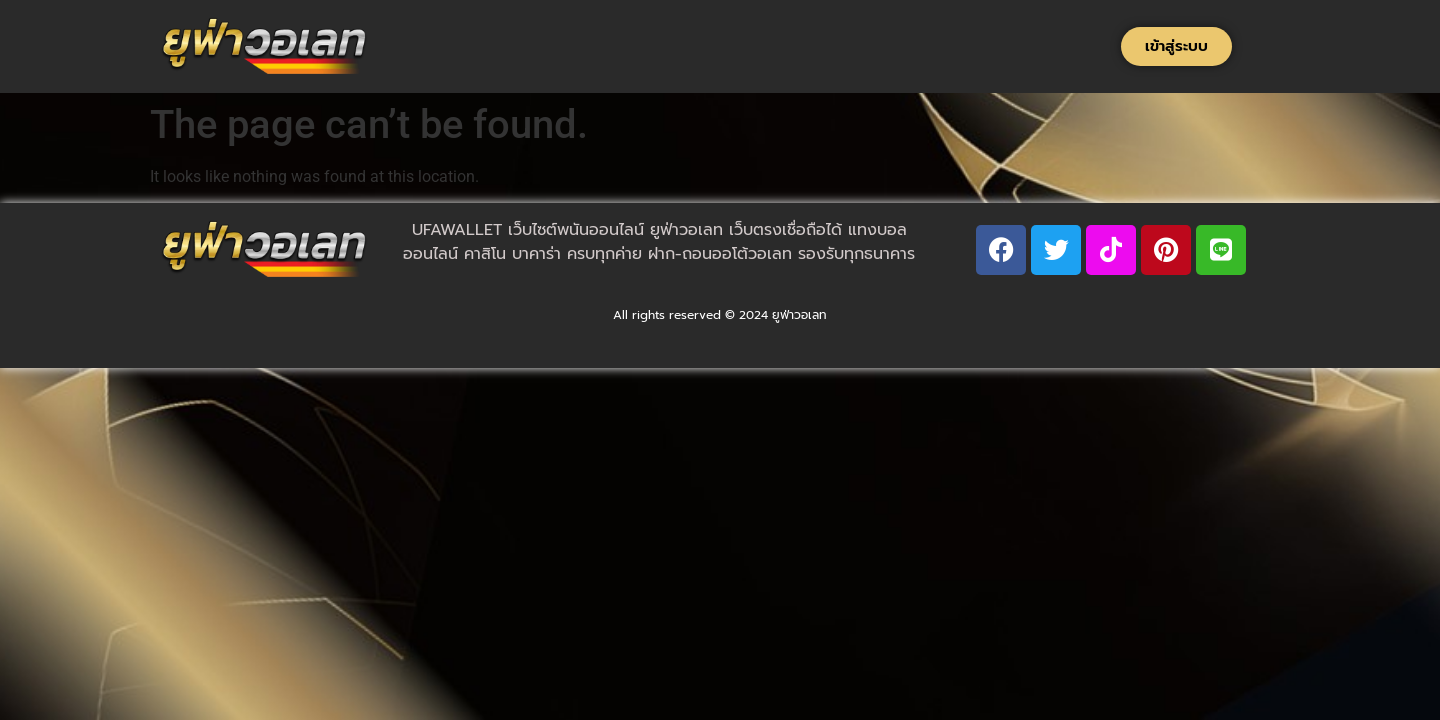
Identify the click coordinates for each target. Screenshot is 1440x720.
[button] (1176, 46)
